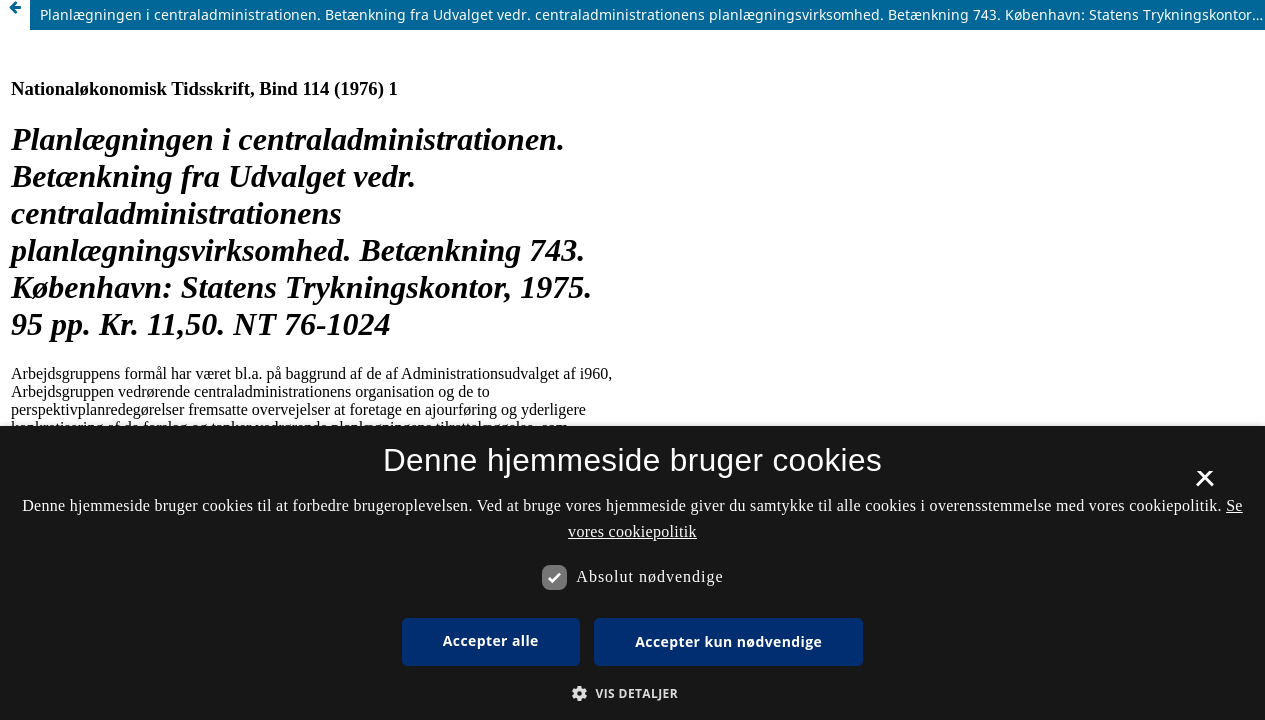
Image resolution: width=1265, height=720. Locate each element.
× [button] (1204, 485)
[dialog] (632, 573)
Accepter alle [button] (491, 640)
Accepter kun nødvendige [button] (728, 641)
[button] (632, 693)
